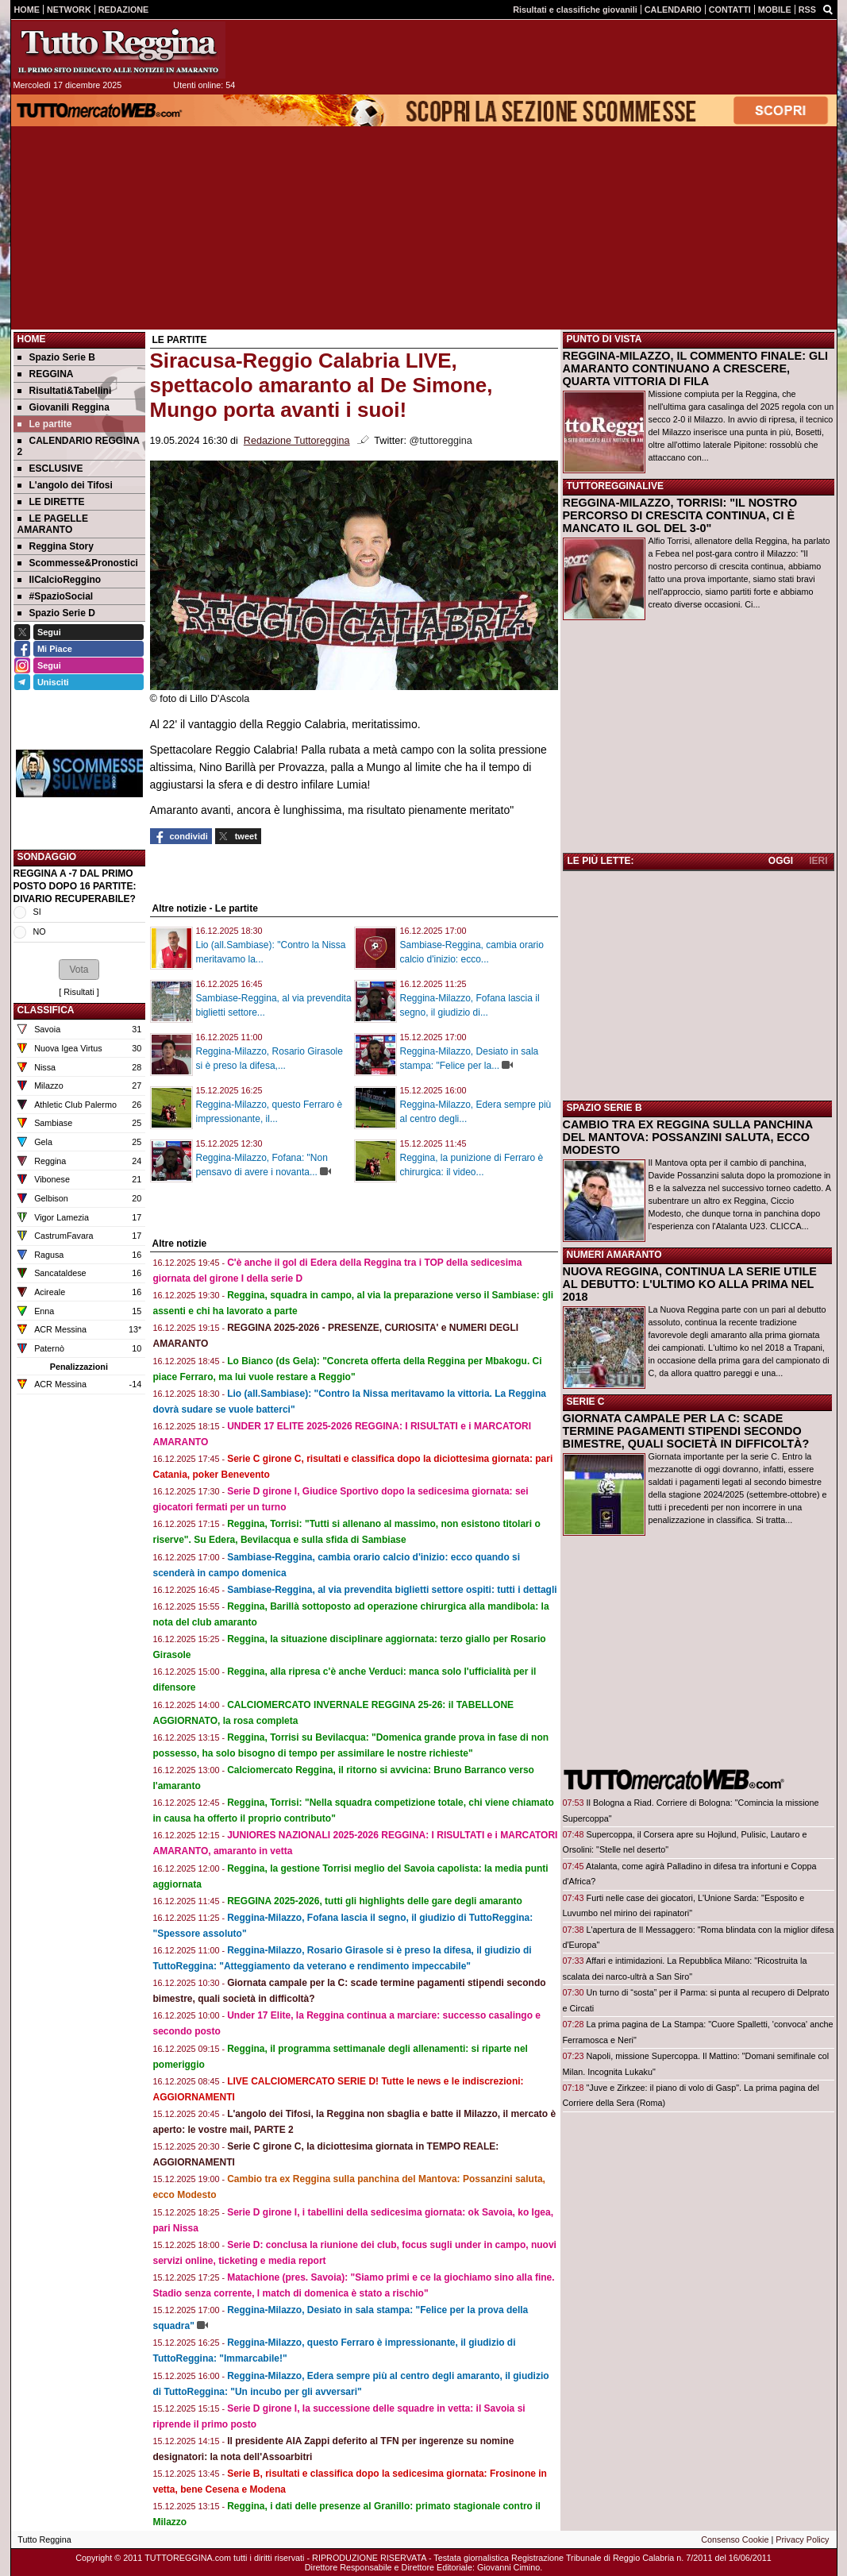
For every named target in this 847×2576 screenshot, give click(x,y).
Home (31, 339)
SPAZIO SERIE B (604, 1107)
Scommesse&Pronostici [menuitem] (77, 563)
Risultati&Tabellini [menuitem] (64, 390)
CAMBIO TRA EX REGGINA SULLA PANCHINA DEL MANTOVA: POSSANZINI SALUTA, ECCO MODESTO (688, 1137)
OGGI (780, 860)
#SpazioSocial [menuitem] (55, 596)
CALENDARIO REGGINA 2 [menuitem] (78, 446)
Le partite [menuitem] (44, 424)
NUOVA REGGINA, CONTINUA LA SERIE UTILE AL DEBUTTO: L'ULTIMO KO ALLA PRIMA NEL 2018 (690, 1284)
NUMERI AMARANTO (614, 1254)
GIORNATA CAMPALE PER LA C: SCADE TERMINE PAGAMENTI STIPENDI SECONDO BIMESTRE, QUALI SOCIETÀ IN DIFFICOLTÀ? (686, 1431)
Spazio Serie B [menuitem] (56, 357)
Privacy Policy (802, 2539)
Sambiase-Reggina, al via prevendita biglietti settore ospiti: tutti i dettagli (391, 1589)
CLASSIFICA (46, 1010)
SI (37, 911)
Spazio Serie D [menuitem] (56, 613)
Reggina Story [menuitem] (55, 546)
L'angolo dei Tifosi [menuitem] (65, 485)
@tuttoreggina (440, 440)
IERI (818, 860)
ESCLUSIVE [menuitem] (50, 468)
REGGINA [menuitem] (45, 374)
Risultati (79, 992)
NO (39, 931)
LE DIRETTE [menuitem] (51, 501)
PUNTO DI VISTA (604, 339)
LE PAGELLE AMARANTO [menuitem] (52, 524)
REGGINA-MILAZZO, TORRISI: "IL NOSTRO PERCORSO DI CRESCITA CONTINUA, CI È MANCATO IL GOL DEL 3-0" (680, 515)
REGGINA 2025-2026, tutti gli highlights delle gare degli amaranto (374, 1901)
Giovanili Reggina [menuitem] (63, 407)
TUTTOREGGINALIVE (615, 486)
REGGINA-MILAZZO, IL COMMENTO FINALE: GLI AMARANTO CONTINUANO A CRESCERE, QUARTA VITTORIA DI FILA (695, 368)
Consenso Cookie (734, 2539)
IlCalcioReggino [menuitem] (59, 579)
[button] (78, 969)
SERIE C (586, 1401)
